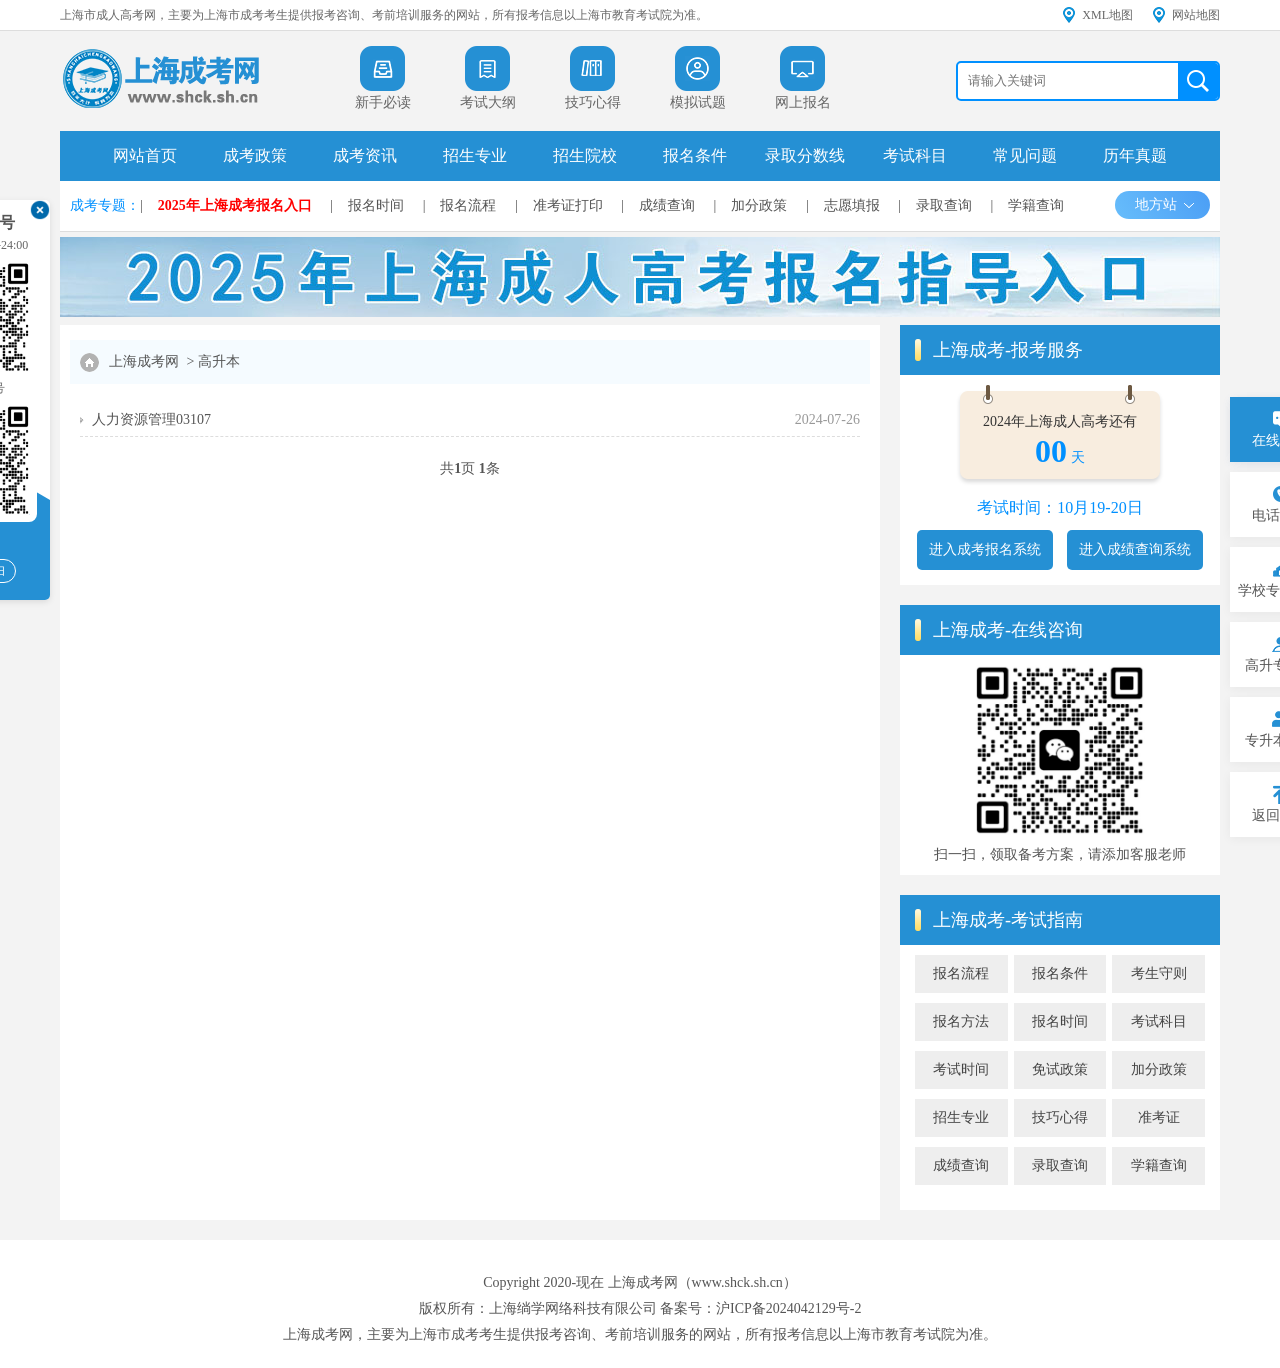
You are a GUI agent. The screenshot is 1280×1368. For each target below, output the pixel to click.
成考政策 (255, 155)
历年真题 (1135, 155)
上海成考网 (144, 361)
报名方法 (961, 1021)
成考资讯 (365, 155)
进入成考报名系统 (985, 549)
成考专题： (105, 205)
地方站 (1165, 204)
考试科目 (915, 155)
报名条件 (695, 155)
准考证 (1159, 1117)
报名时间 (376, 205)
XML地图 (1107, 15)
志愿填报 (852, 205)
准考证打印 (568, 205)
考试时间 (961, 1069)
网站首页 (145, 155)
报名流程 (468, 205)
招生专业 (475, 155)
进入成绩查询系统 (1135, 549)
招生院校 (585, 155)
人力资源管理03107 (151, 419)
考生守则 (1159, 973)
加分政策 (759, 205)
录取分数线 (805, 155)
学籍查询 (1036, 205)
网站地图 (1196, 15)
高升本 (219, 361)
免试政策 (1060, 1069)
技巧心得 (1060, 1117)
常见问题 (1025, 155)
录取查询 (944, 205)
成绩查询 (667, 205)
